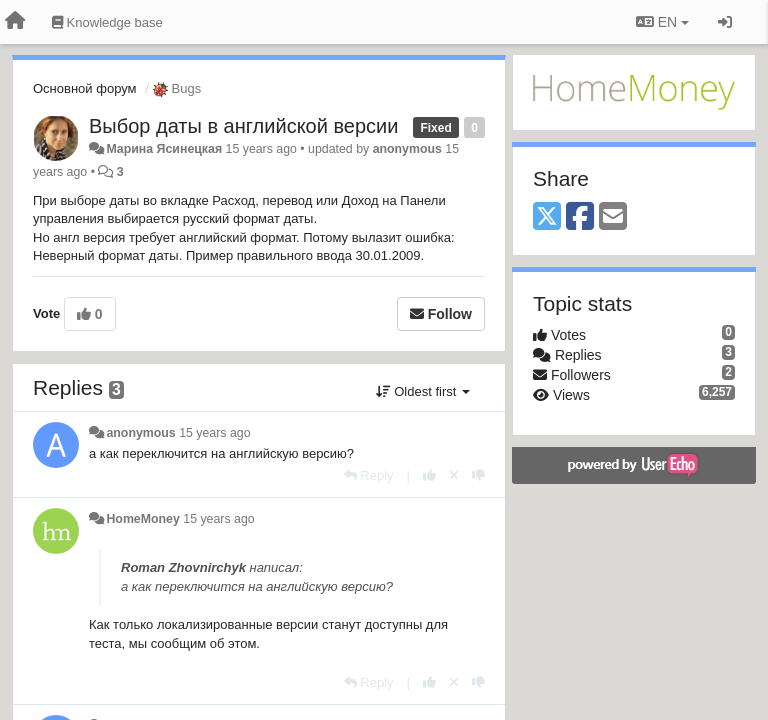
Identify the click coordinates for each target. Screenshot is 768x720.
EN (662, 22)
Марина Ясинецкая (164, 149)
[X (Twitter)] (547, 217)
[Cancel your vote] (454, 475)
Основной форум (85, 88)
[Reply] (369, 475)
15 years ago (214, 433)
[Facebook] (580, 217)
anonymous (407, 149)
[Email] (613, 217)
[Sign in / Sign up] (725, 22)
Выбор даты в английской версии (243, 126)
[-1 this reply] (478, 475)
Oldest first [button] (423, 391)
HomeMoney (142, 519)
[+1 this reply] (429, 475)
